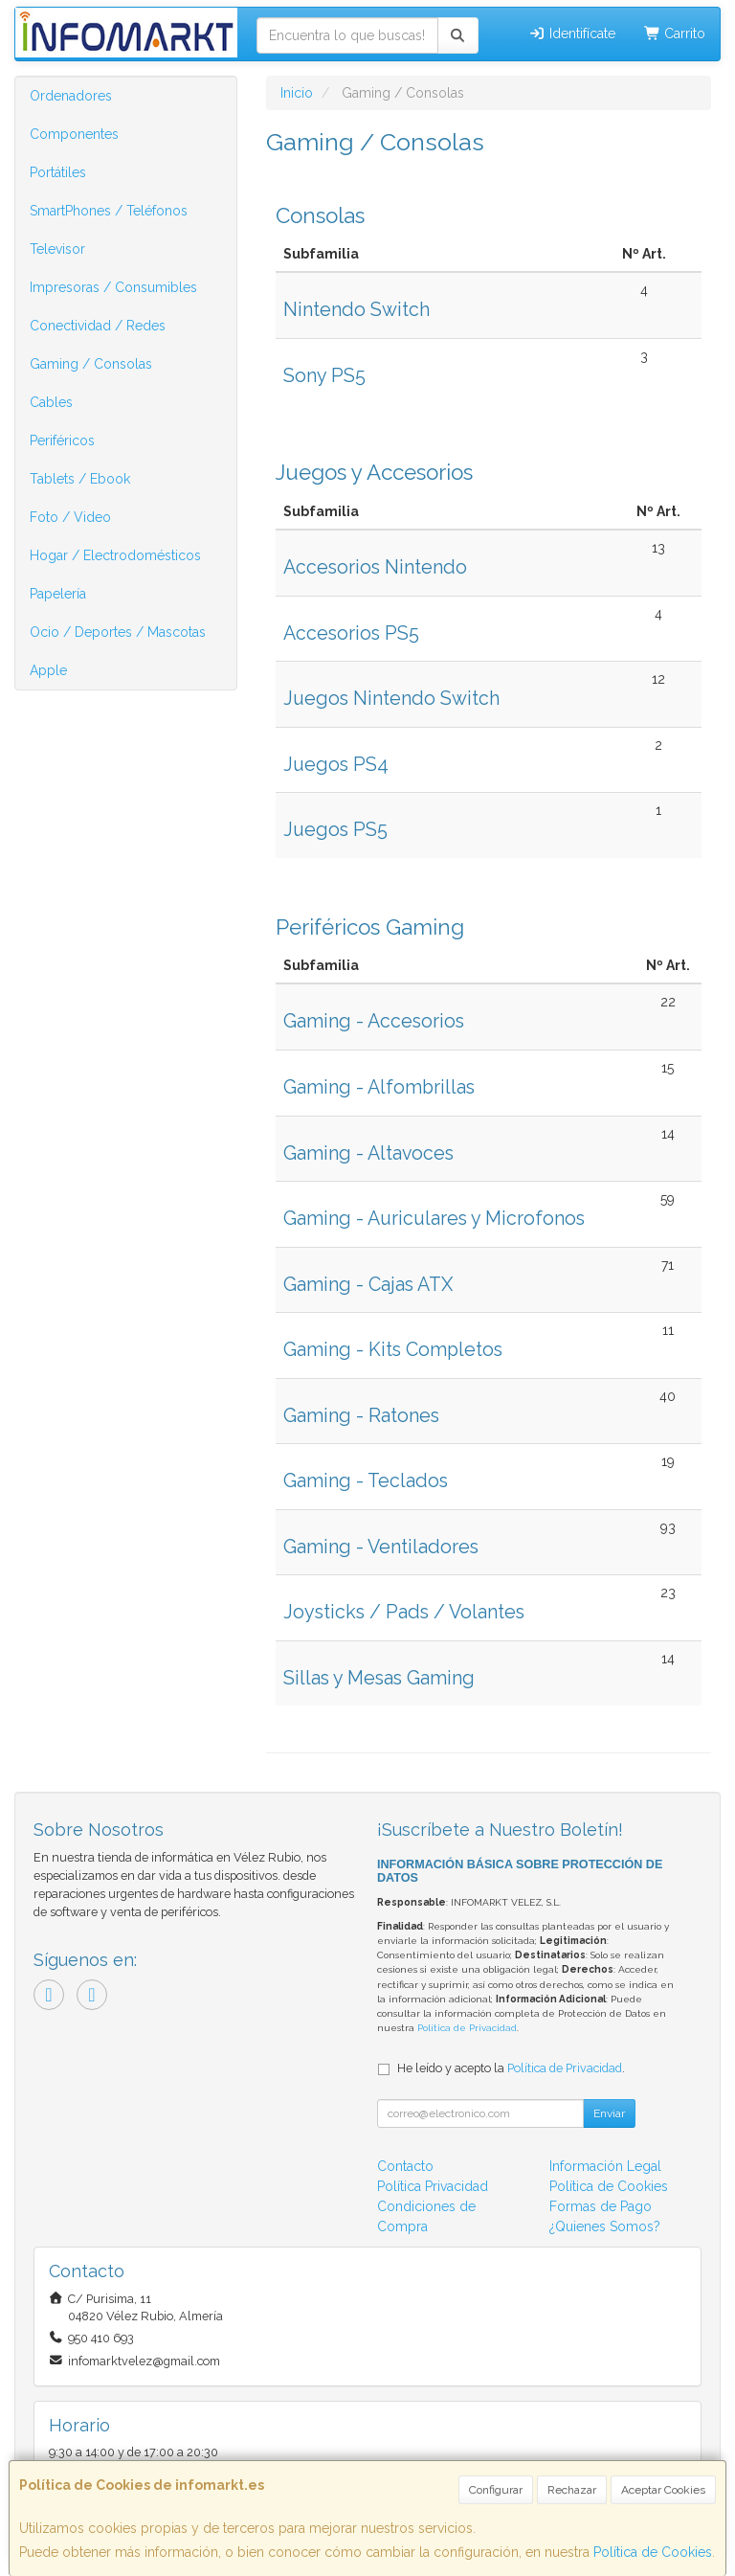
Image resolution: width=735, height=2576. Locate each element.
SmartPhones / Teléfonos (109, 210)
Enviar (609, 2113)
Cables (51, 402)
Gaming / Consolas (91, 364)
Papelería (58, 593)
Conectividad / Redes (98, 325)
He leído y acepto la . (511, 2068)
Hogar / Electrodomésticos (115, 555)
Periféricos (62, 440)
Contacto (405, 2166)
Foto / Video (70, 517)
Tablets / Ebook (80, 478)
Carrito (675, 33)
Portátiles (58, 172)
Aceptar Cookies (663, 2490)
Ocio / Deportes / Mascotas (118, 632)
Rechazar (571, 2490)
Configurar (496, 2490)
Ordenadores (71, 95)
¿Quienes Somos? (604, 2226)
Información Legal (605, 2166)
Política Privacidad (432, 2186)
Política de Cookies (652, 2552)
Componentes (74, 134)
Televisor (57, 249)
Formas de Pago (600, 2206)
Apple (48, 670)
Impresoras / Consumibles (113, 287)
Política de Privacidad (467, 2027)
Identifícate (571, 33)
